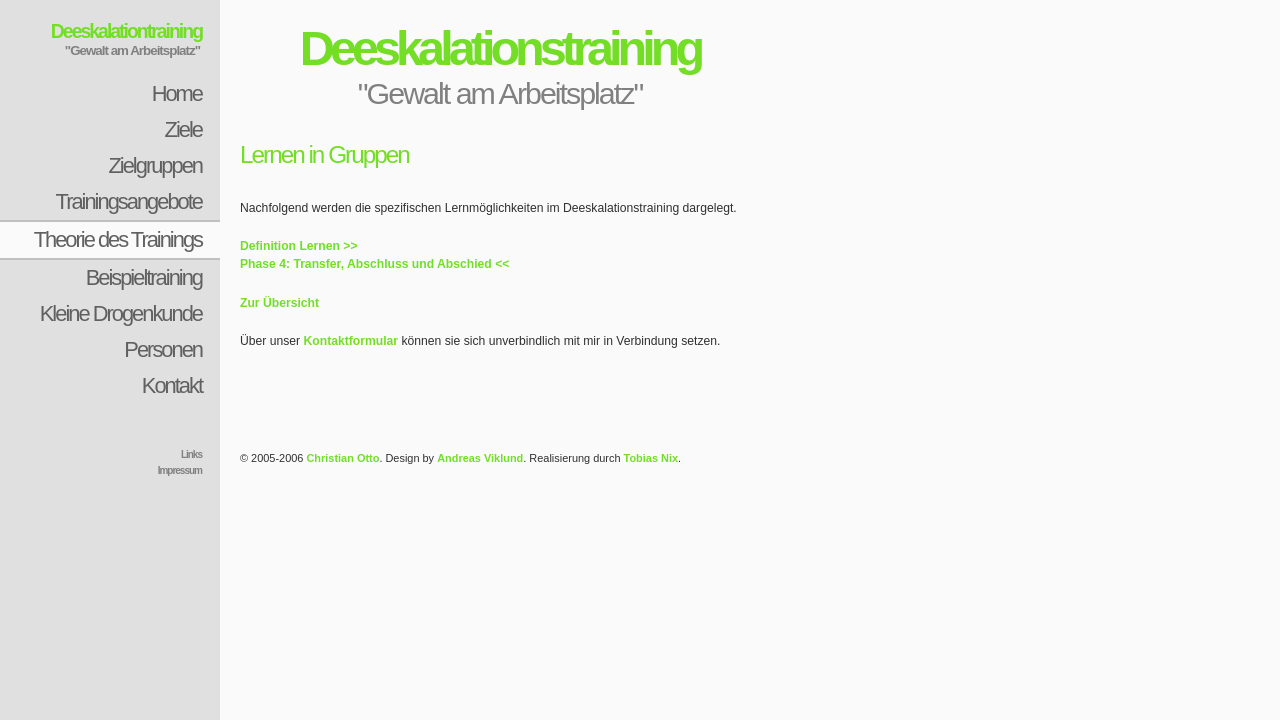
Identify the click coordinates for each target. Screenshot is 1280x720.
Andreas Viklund (480, 458)
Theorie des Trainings (118, 239)
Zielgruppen (155, 165)
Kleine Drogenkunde (121, 313)
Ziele (183, 129)
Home (177, 93)
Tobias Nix (651, 458)
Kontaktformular (351, 341)
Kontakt (172, 385)
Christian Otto (342, 458)
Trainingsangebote (129, 201)
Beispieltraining (144, 277)
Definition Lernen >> (299, 246)
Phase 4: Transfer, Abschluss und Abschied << (374, 264)
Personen (163, 349)
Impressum (180, 470)
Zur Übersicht (279, 303)
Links (191, 454)
